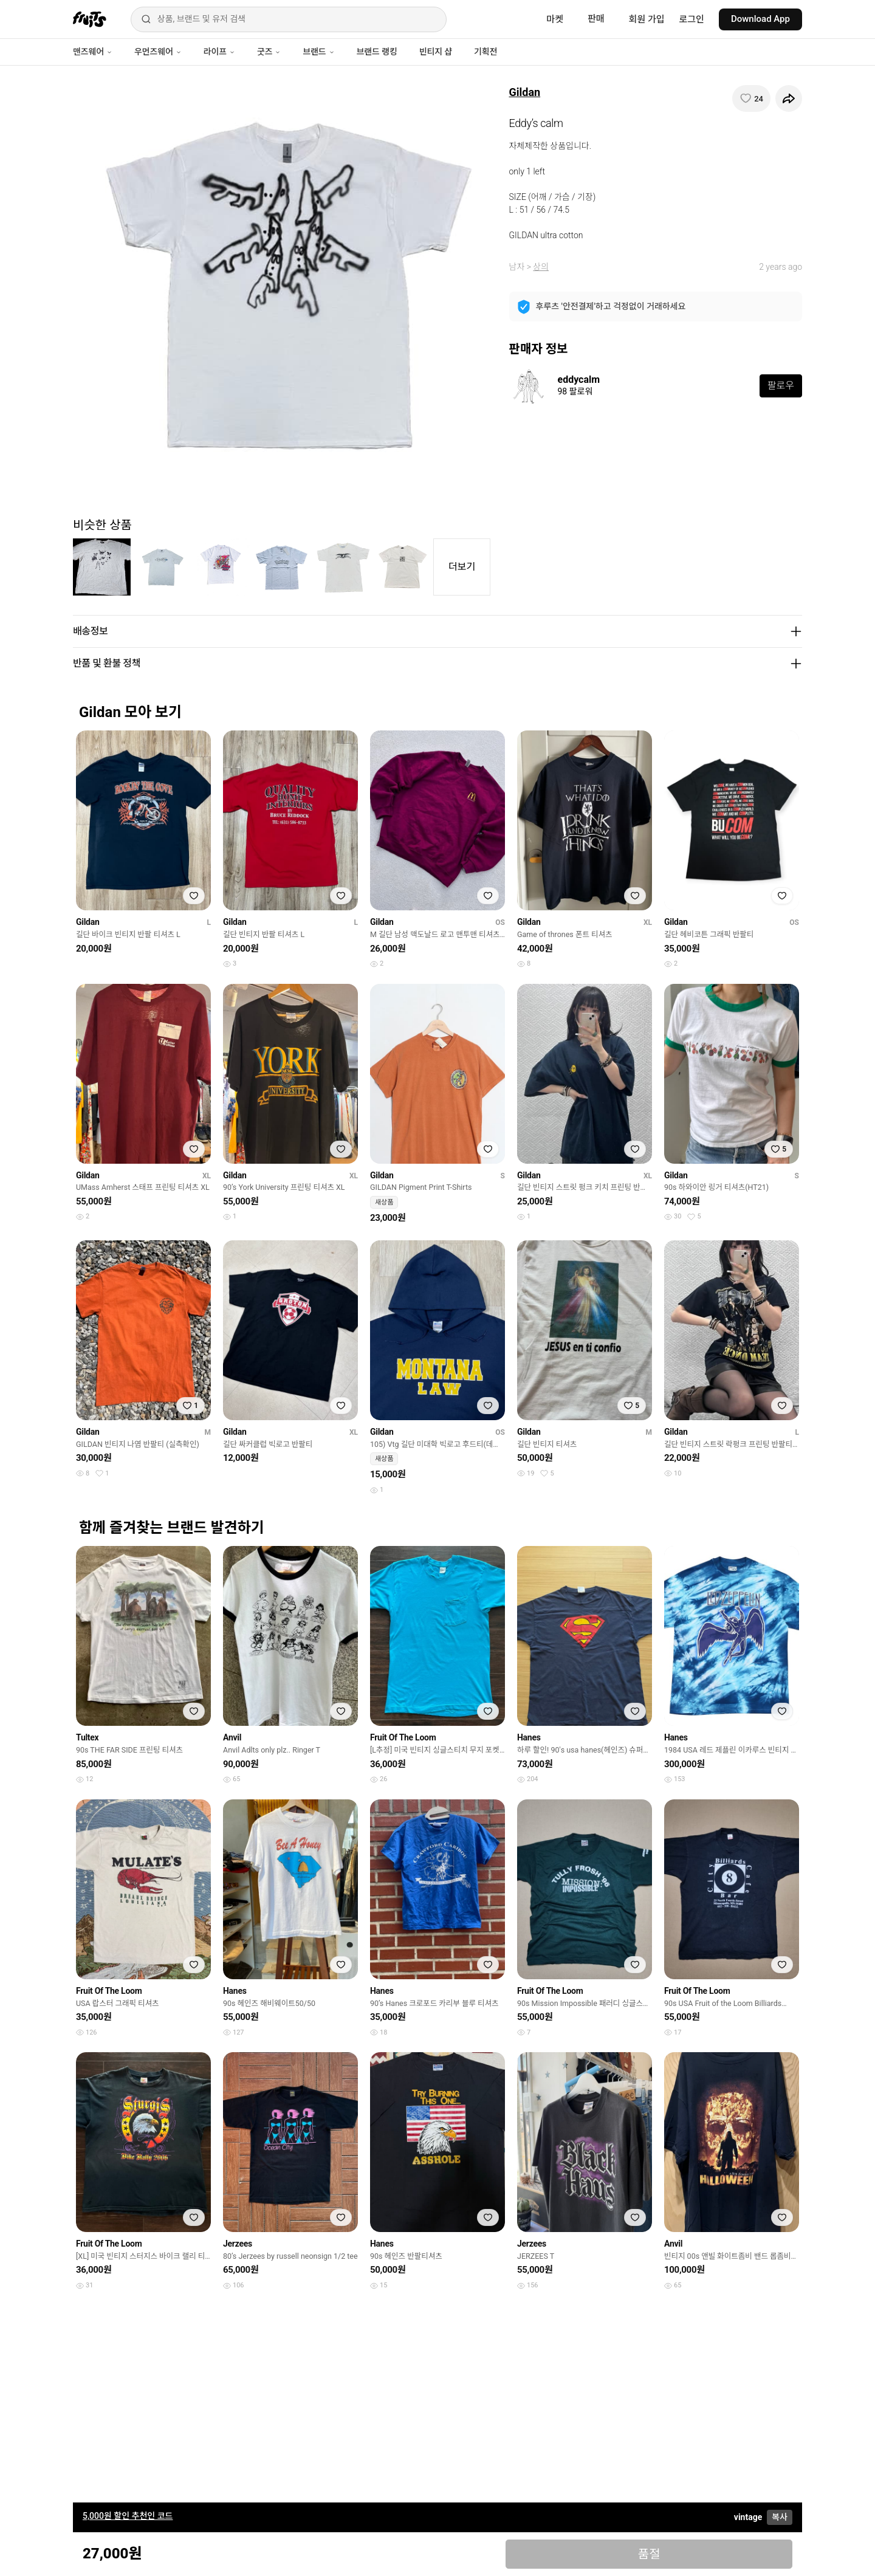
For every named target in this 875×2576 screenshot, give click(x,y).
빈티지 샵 (435, 52)
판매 (596, 18)
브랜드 (318, 52)
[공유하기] (788, 98)
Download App (760, 18)
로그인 (691, 19)
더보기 (461, 566)
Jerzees (237, 2243)
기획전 (485, 52)
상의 (541, 267)
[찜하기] (751, 98)
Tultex (87, 1737)
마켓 (554, 19)
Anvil (232, 1737)
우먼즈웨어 (158, 52)
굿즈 (269, 52)
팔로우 (780, 385)
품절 (649, 2554)
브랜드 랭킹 (377, 52)
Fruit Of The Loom (403, 1737)
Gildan (525, 92)
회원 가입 (647, 19)
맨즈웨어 (92, 52)
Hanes (529, 1737)
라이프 (219, 52)
